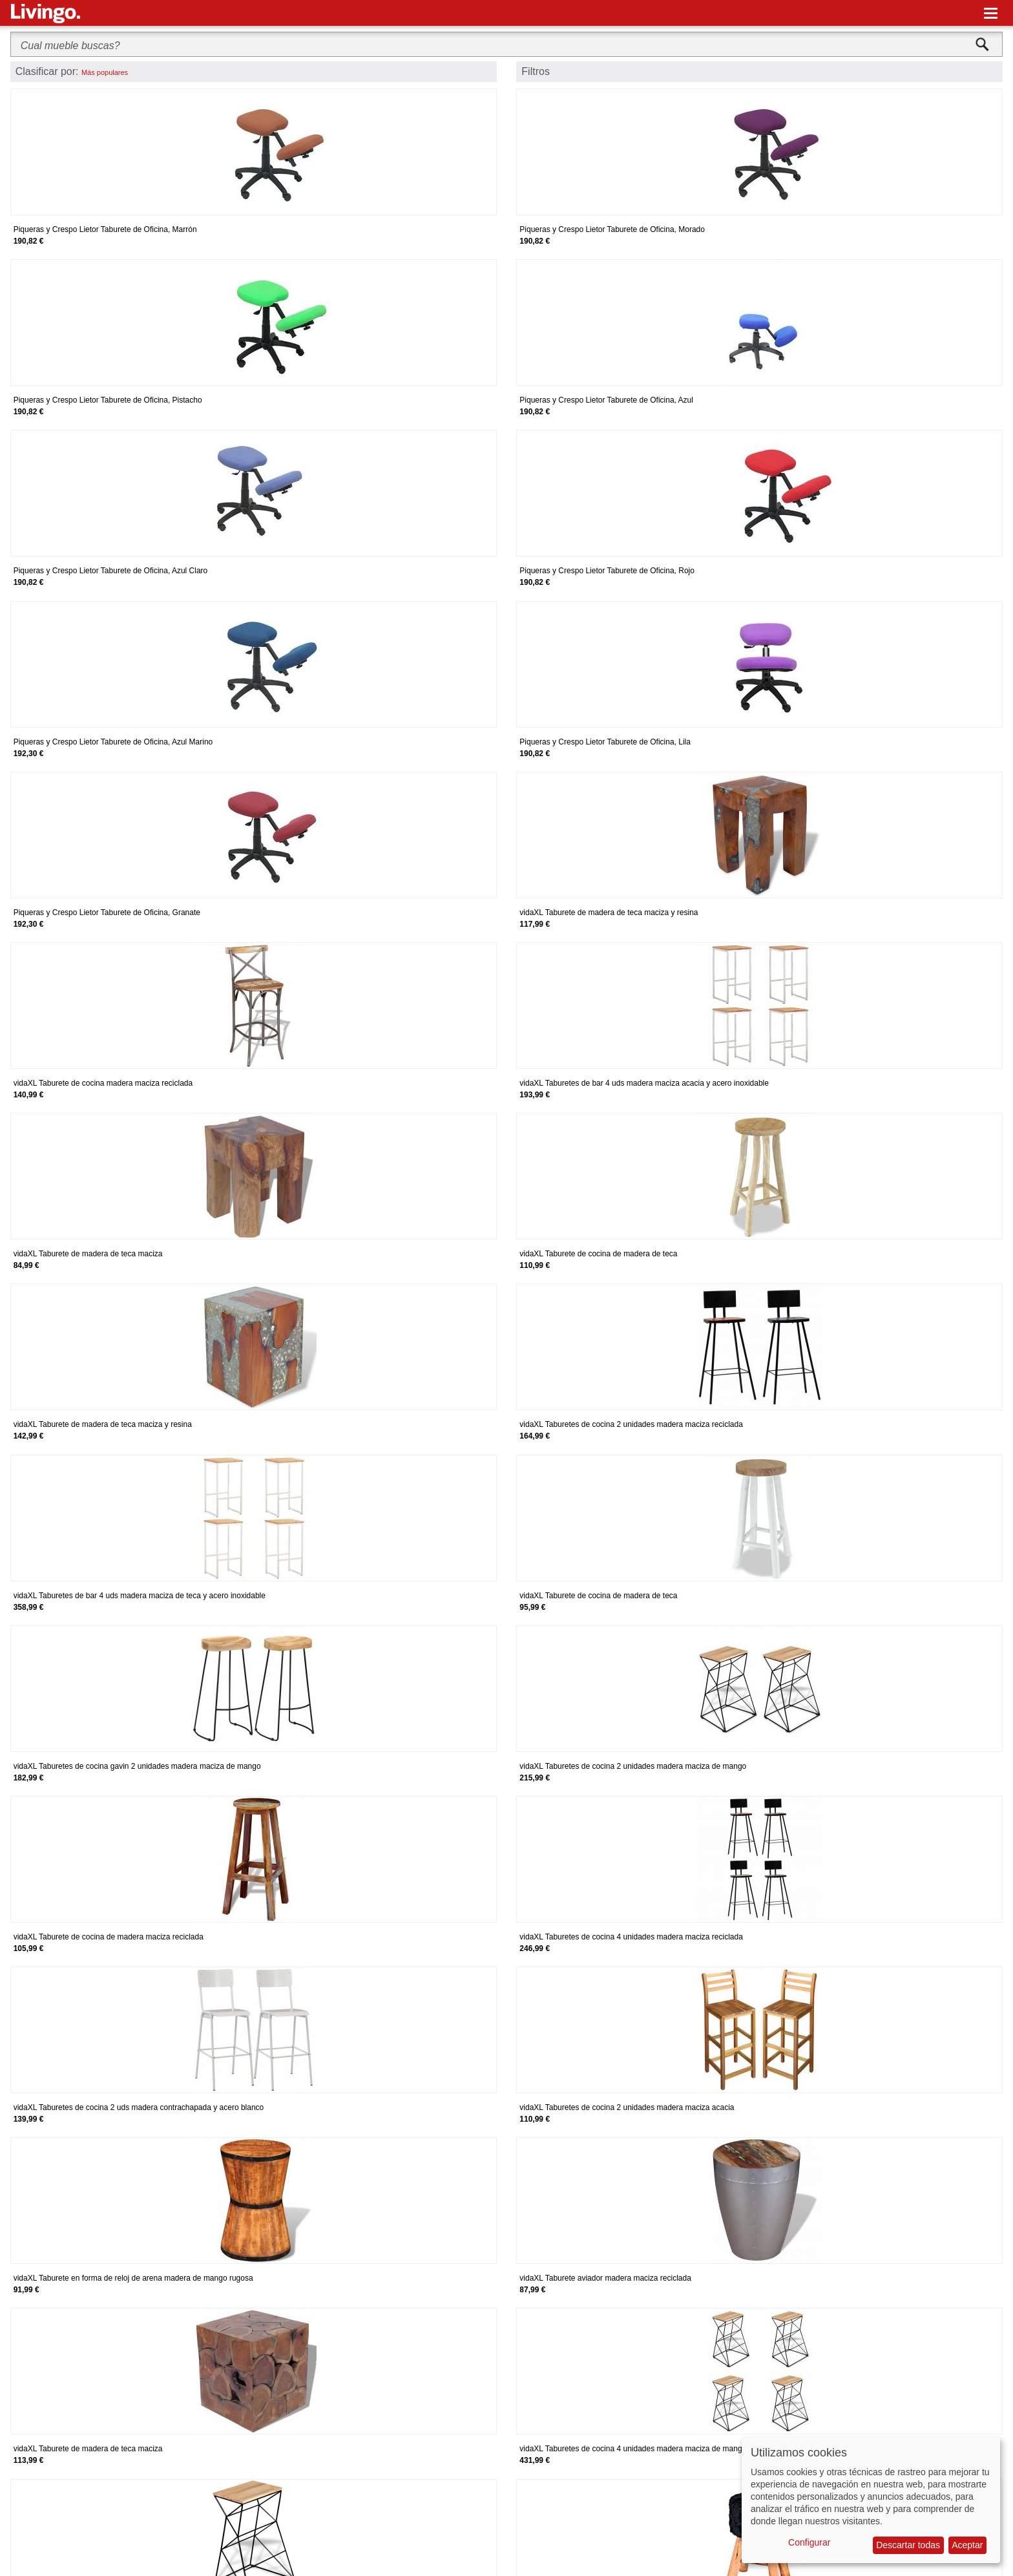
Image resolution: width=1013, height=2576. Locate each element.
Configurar (809, 2542)
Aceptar (967, 2545)
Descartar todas (908, 2545)
